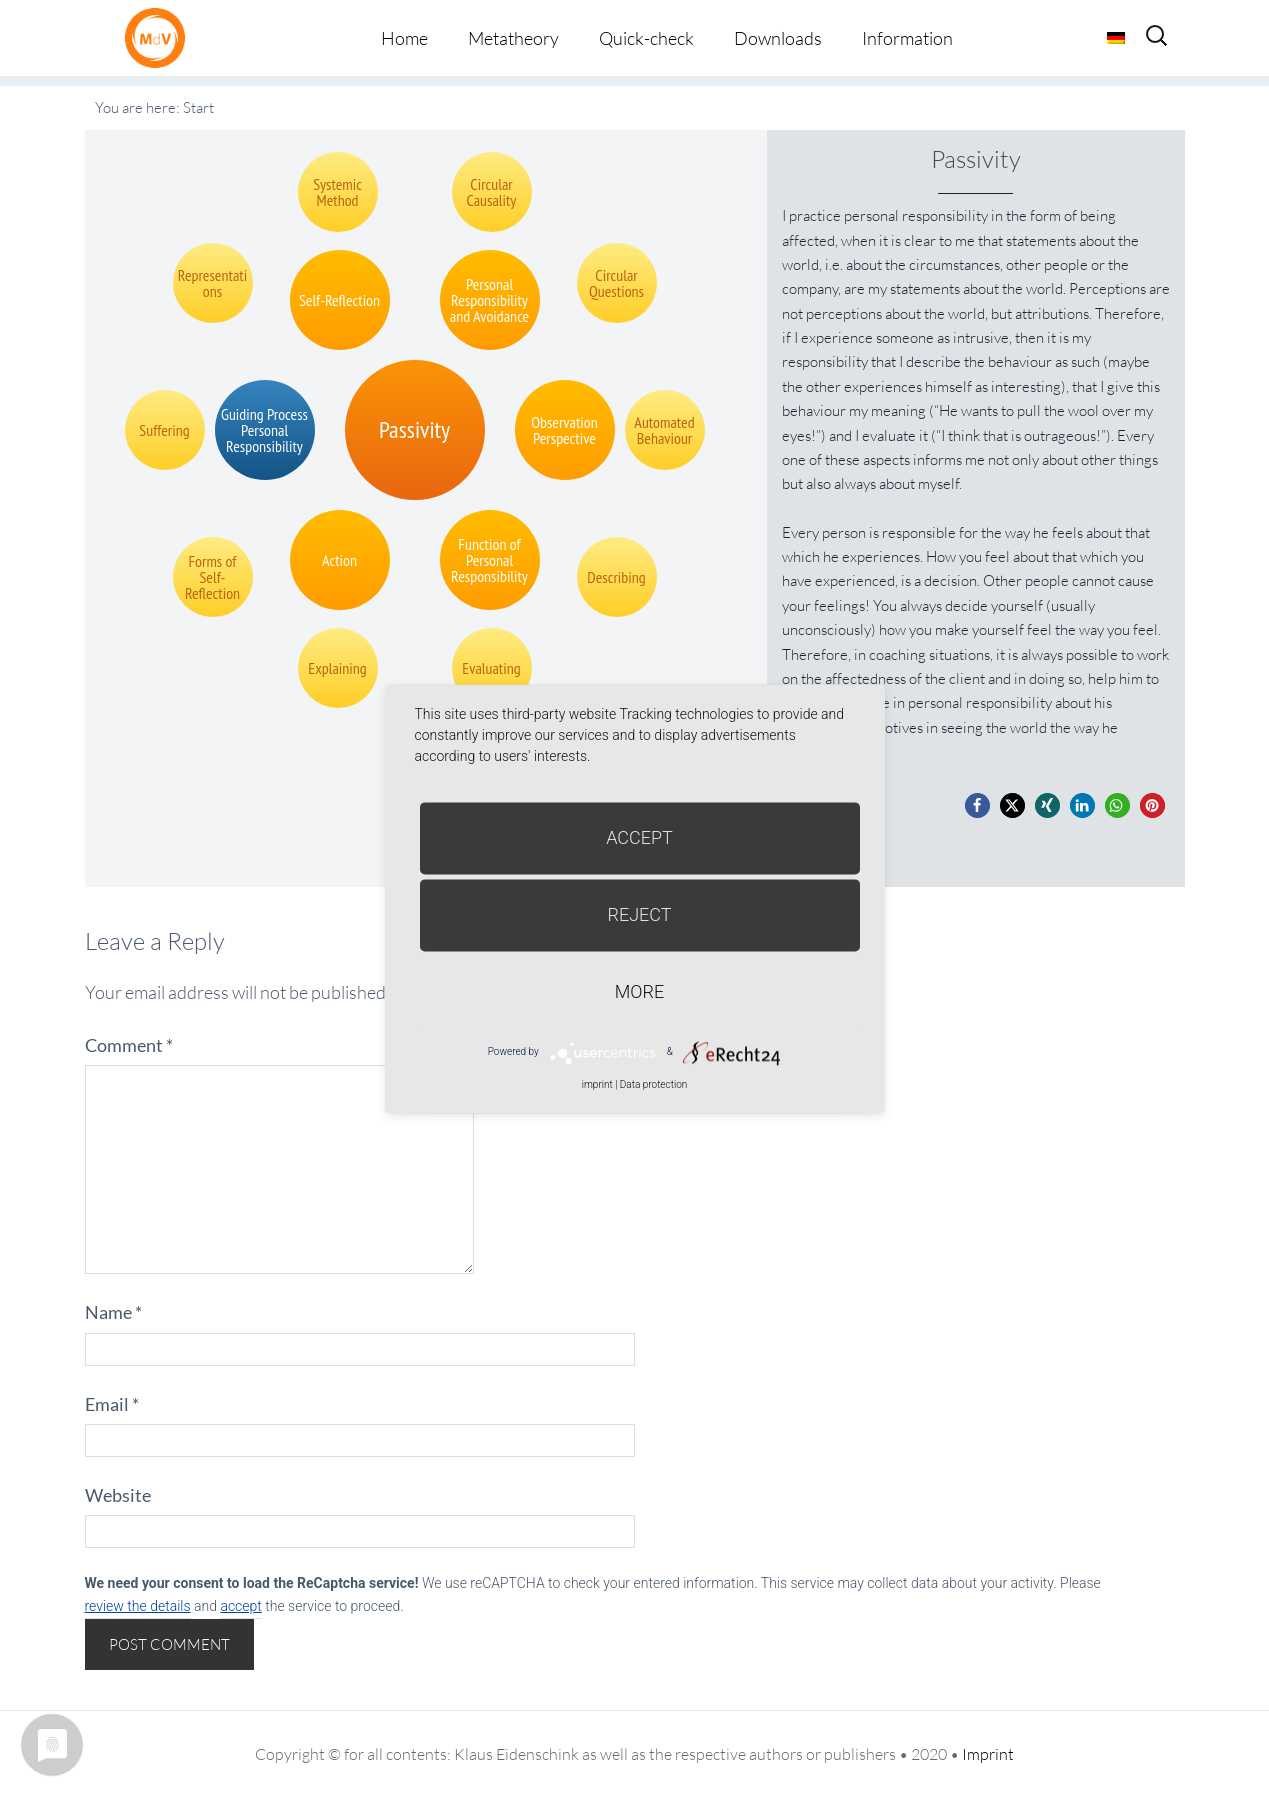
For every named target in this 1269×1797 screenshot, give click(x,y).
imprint (597, 1084)
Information (907, 38)
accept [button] (240, 1606)
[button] (977, 805)
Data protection (653, 1084)
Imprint (988, 1754)
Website (118, 1495)
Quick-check (646, 38)
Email (112, 1404)
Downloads (778, 38)
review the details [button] (138, 1606)
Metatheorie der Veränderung (160, 37)
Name (113, 1312)
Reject (639, 914)
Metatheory (513, 38)
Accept (639, 837)
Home (404, 38)
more (639, 991)
